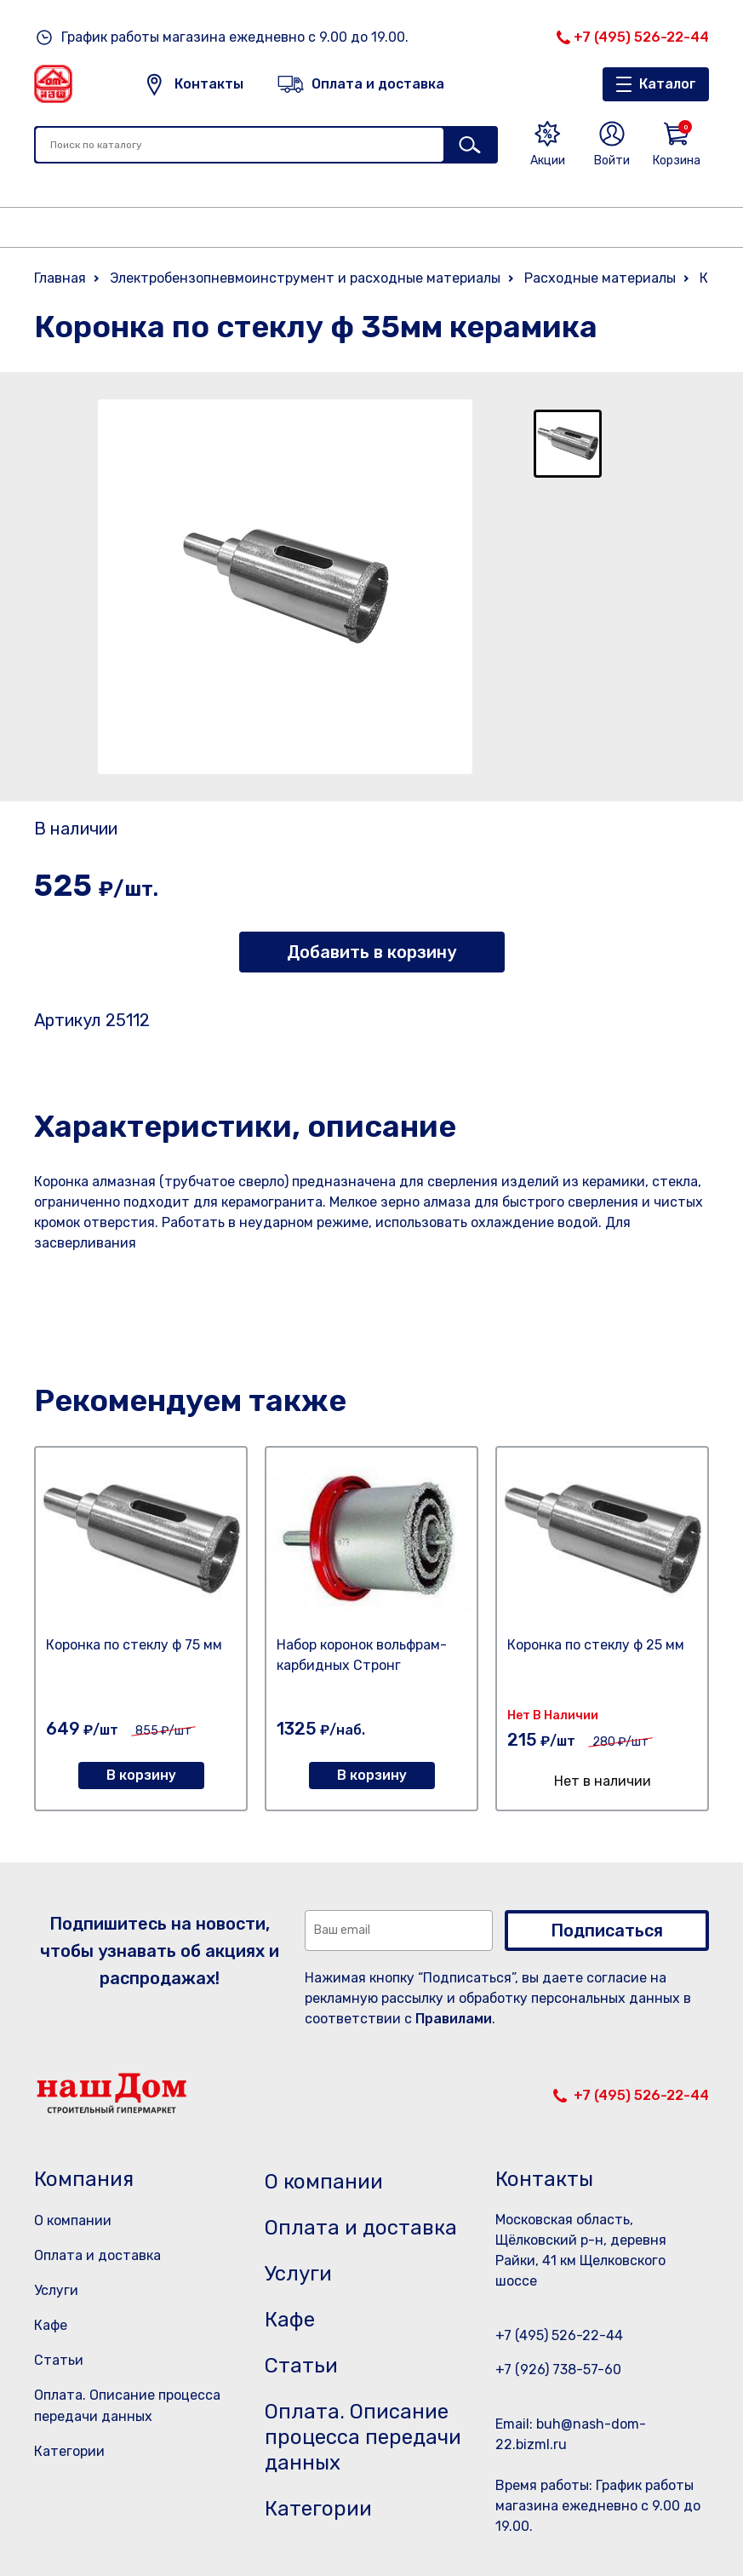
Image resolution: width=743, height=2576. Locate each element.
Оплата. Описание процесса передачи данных (363, 2437)
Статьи (58, 2360)
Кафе (50, 2325)
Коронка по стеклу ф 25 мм (595, 1645)
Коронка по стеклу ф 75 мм (134, 1645)
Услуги (56, 2290)
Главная (60, 278)
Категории (69, 2451)
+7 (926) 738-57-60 (558, 2369)
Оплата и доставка (97, 2255)
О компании (72, 2220)
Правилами (453, 2019)
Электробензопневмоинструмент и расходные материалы (305, 278)
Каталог (667, 84)
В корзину (141, 1775)
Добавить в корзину (371, 952)
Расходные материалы (600, 278)
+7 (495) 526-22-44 (641, 37)
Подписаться (607, 1930)
